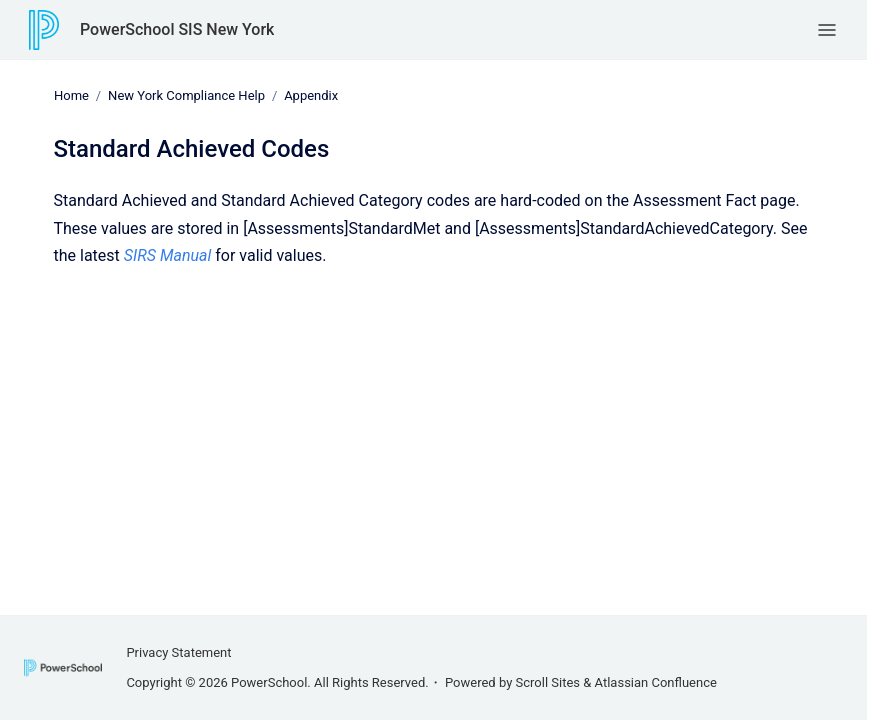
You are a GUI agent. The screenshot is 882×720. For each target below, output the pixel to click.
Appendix (311, 95)
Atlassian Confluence (656, 682)
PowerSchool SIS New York (177, 29)
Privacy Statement (178, 652)
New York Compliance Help (186, 95)
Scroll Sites (548, 682)
